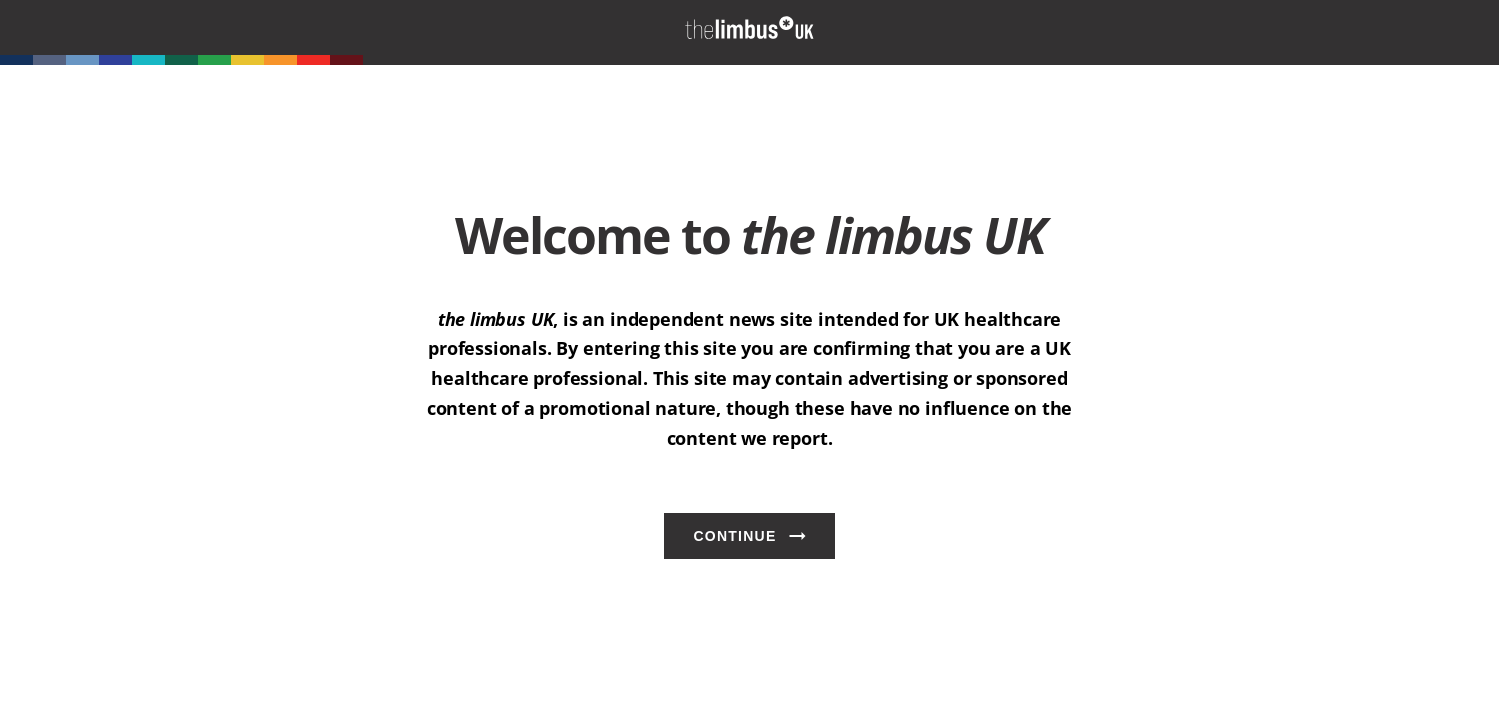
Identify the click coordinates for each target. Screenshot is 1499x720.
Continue (734, 536)
